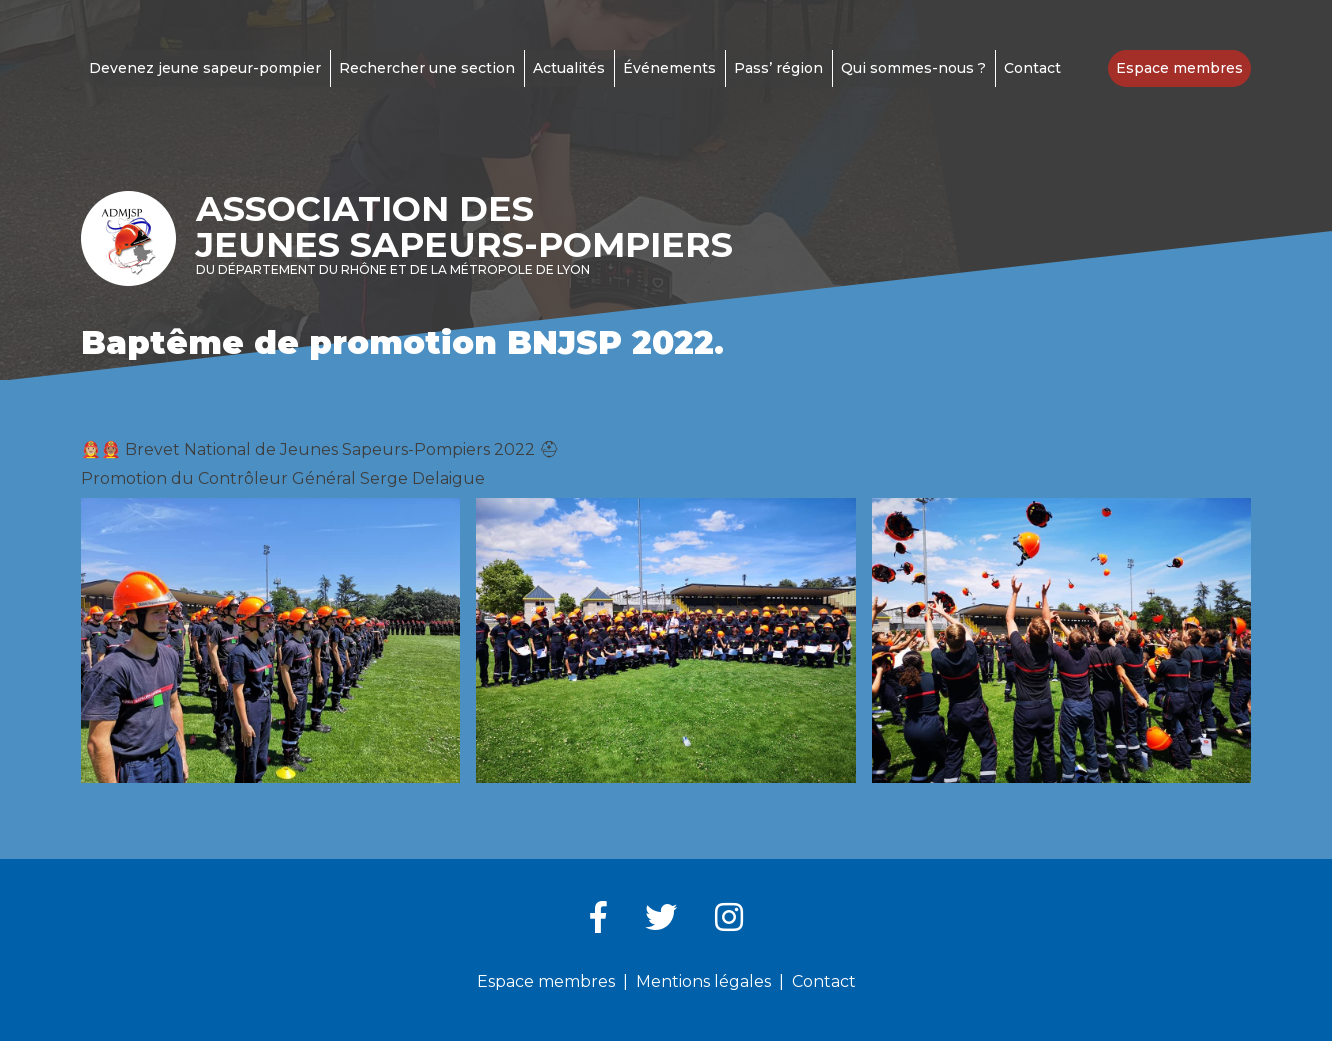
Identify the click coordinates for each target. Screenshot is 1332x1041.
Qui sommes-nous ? (913, 68)
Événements (669, 68)
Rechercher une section (427, 68)
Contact (1032, 68)
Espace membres (1179, 68)
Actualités (569, 68)
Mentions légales (703, 981)
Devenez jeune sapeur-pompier (205, 68)
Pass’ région (778, 68)
